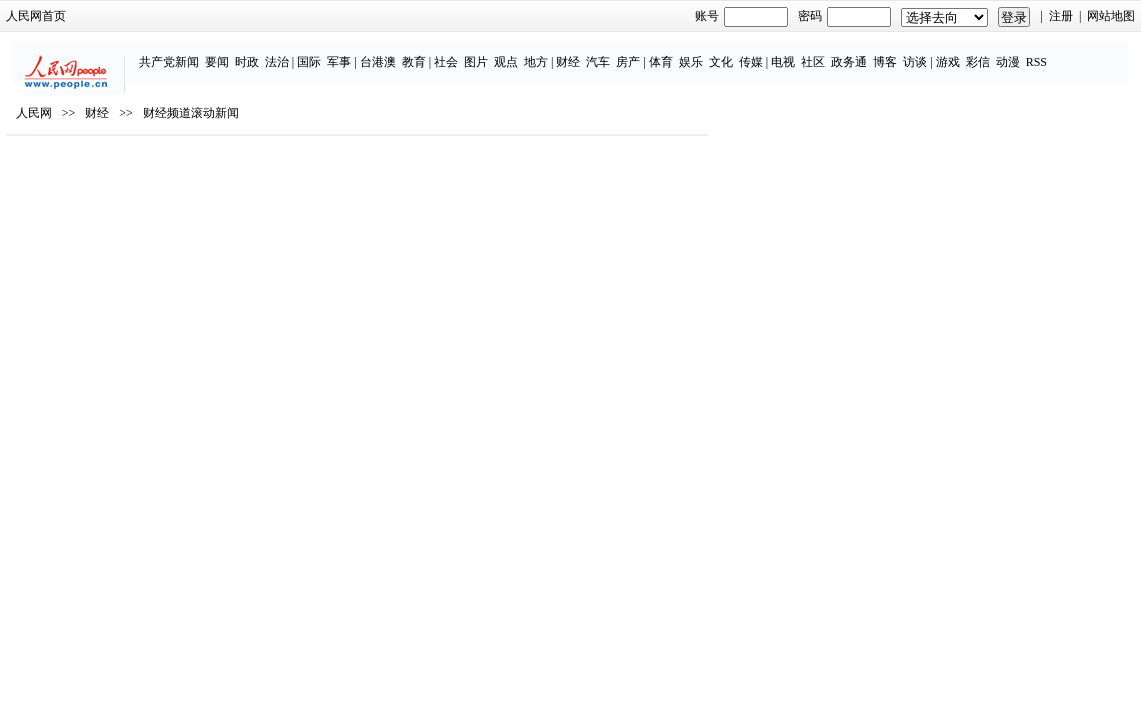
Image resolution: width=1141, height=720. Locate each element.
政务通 (827, 52)
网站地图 (1027, 16)
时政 (224, 52)
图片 (454, 52)
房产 (606, 52)
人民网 (119, 171)
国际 (287, 52)
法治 (254, 52)
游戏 (925, 52)
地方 (514, 52)
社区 (791, 52)
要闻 (194, 52)
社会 (424, 52)
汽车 (576, 52)
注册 (976, 16)
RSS (1013, 52)
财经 (546, 52)
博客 (863, 52)
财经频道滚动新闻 (276, 171)
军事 (317, 52)
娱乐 (668, 52)
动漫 (985, 52)
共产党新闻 (146, 52)
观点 (484, 52)
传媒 (728, 52)
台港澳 (355, 52)
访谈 (893, 52)
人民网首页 (121, 16)
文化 (698, 52)
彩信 (955, 52)
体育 (638, 52)
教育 (391, 52)
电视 (761, 52)
